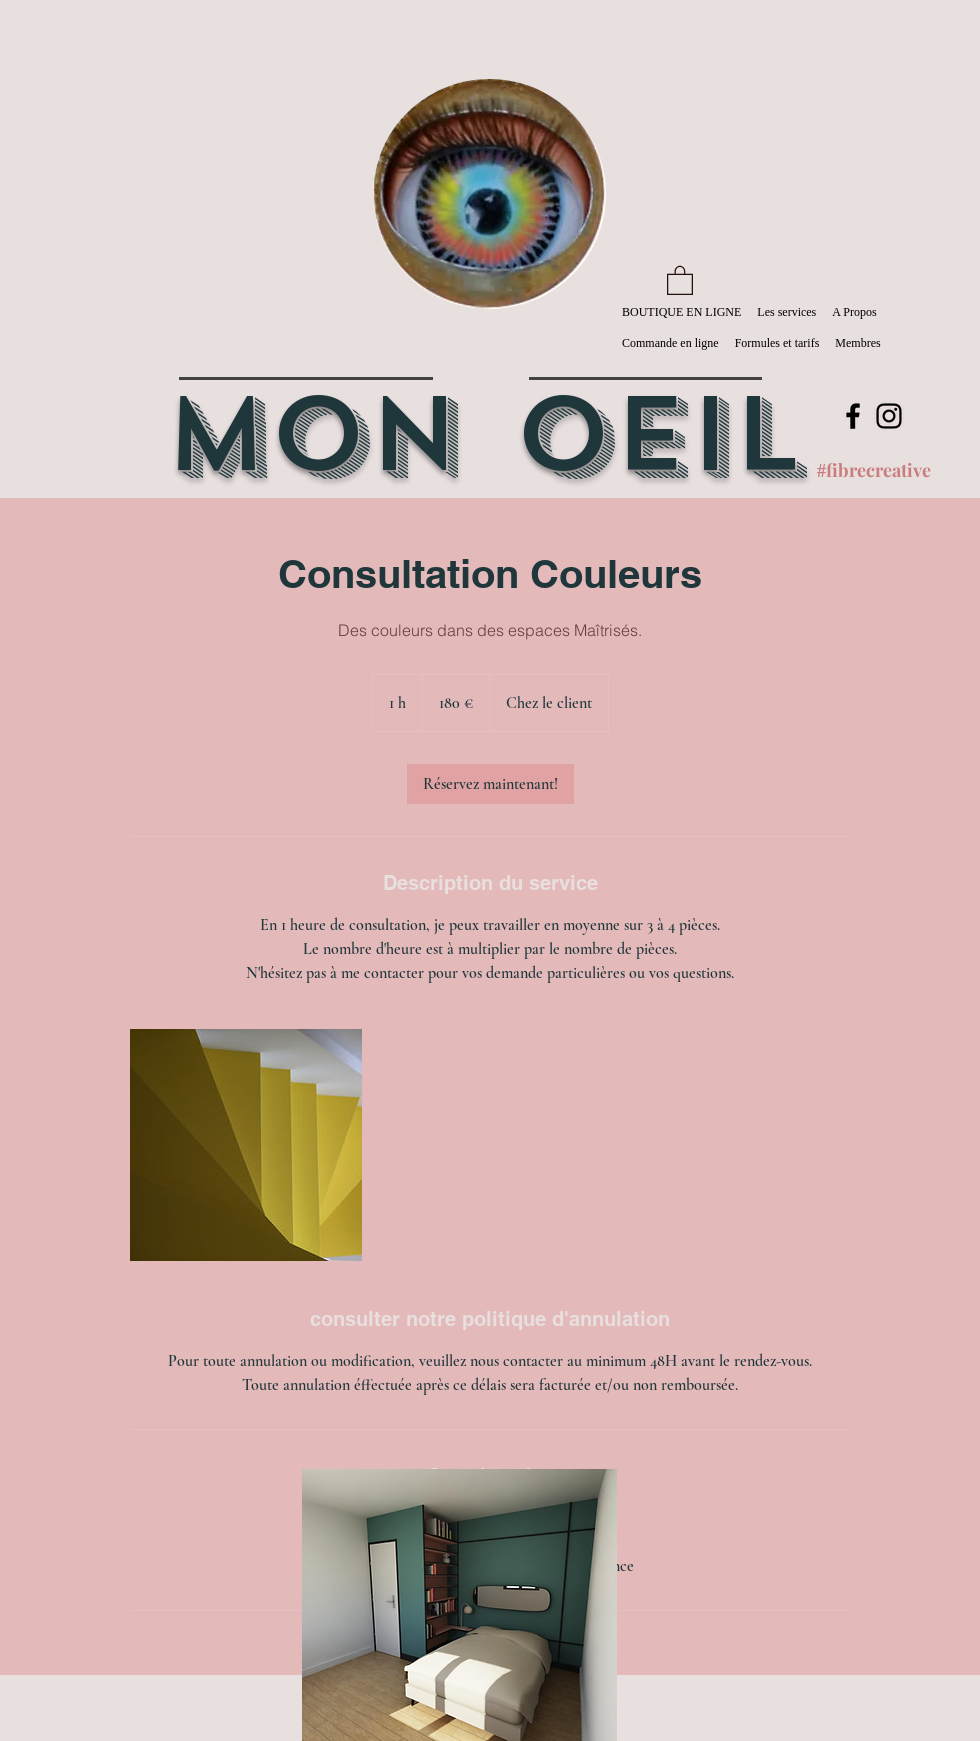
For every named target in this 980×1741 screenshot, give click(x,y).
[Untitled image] (246, 1145)
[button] (680, 279)
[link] (490, 784)
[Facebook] (853, 416)
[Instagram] (889, 416)
